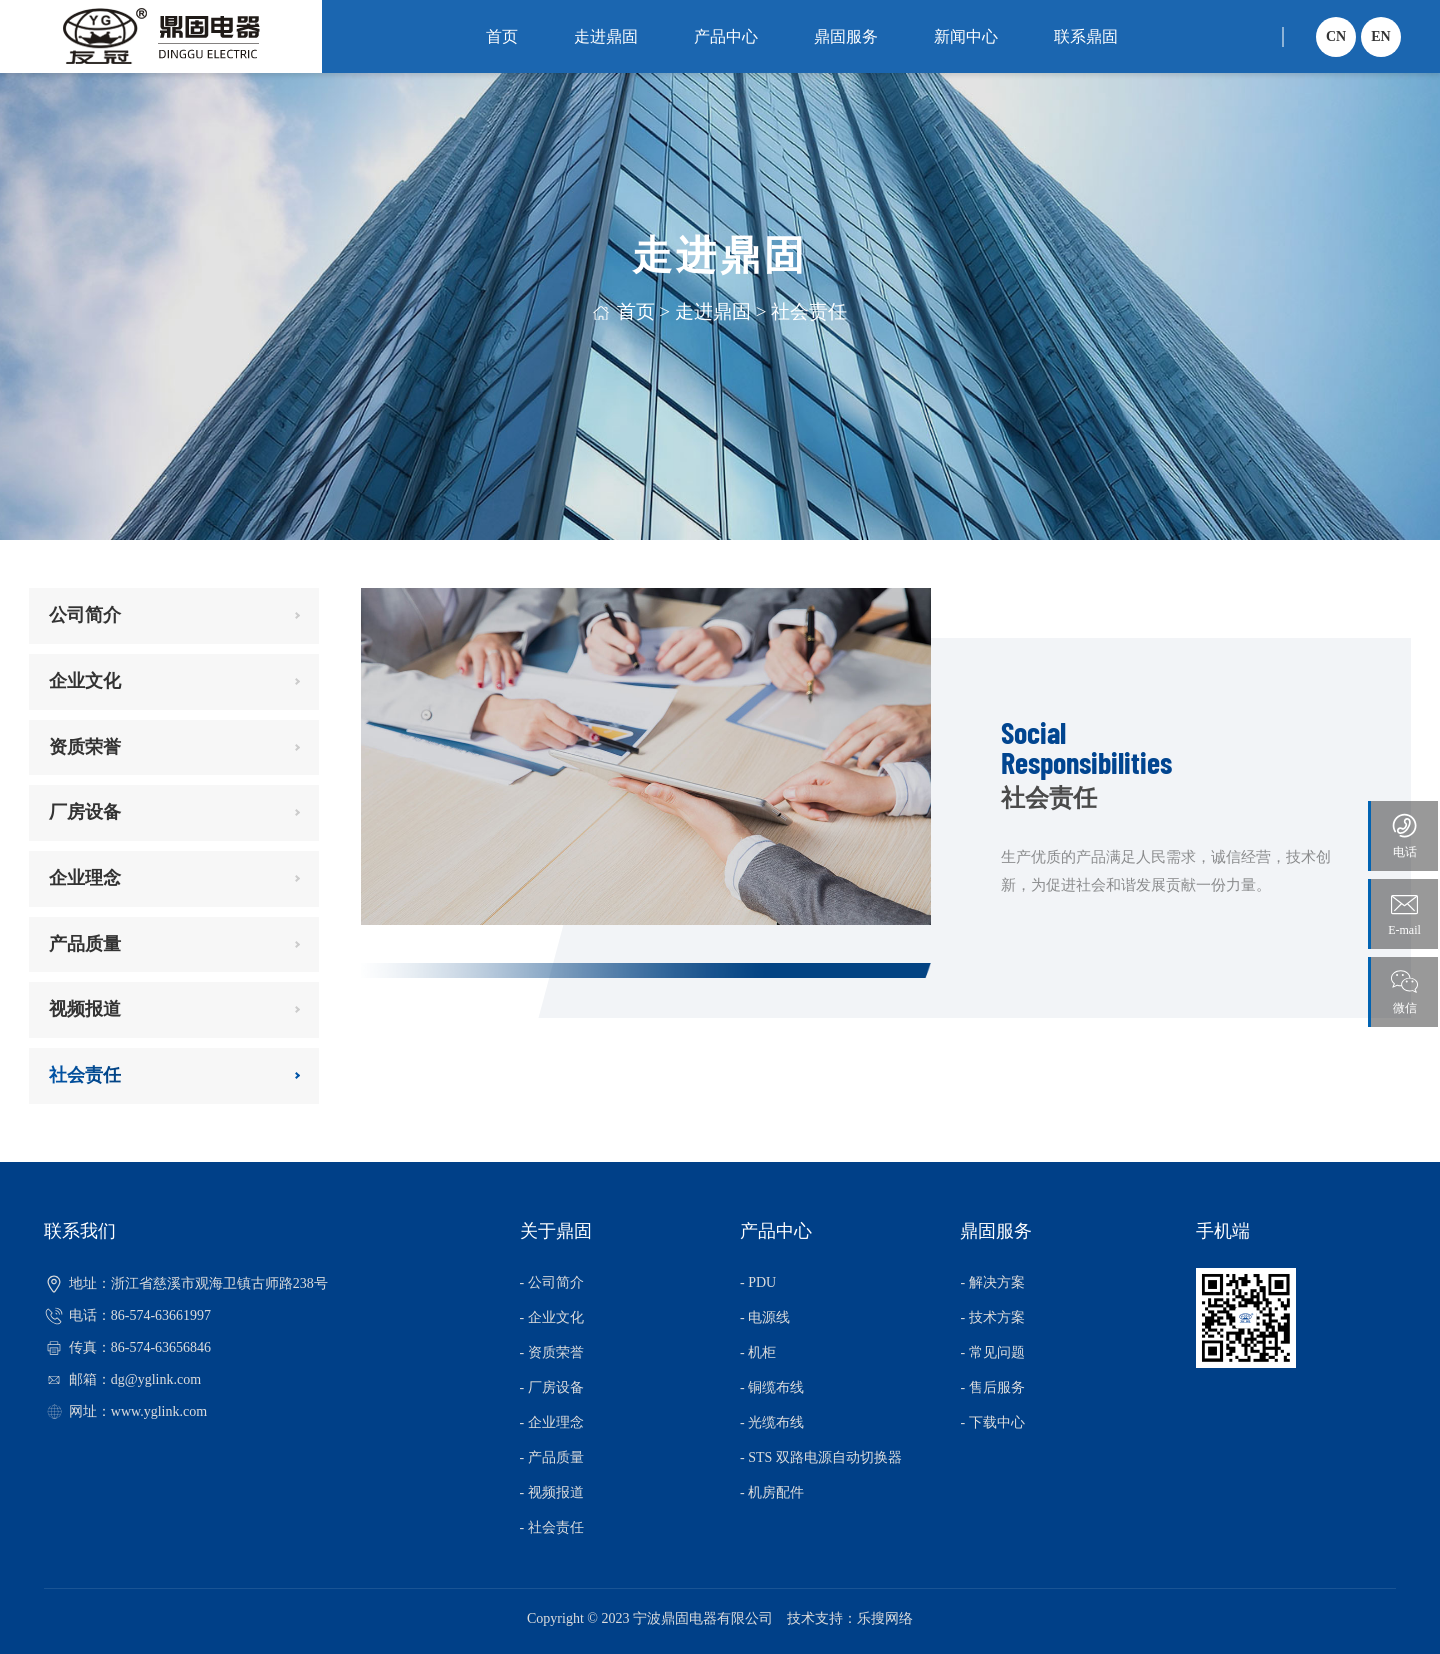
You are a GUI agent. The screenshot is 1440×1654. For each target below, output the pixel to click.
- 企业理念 (552, 1422)
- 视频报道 (552, 1492)
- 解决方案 (992, 1282)
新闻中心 (966, 36)
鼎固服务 (846, 36)
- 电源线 (765, 1317)
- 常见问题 (992, 1352)
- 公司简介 (552, 1282)
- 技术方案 (992, 1317)
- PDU (758, 1282)
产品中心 (726, 36)
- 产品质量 (552, 1457)
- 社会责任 (552, 1527)
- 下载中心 (992, 1422)
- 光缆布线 (772, 1422)
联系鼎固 (1086, 36)
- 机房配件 (772, 1492)
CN (1336, 36)
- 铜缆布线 (772, 1387)
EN (1380, 36)
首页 (502, 36)
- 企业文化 (552, 1317)
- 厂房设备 (552, 1387)
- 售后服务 (992, 1387)
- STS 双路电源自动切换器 (821, 1457)
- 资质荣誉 (552, 1352)
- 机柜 (758, 1352)
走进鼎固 (606, 36)
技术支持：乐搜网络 (850, 1618)
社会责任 (809, 311)
